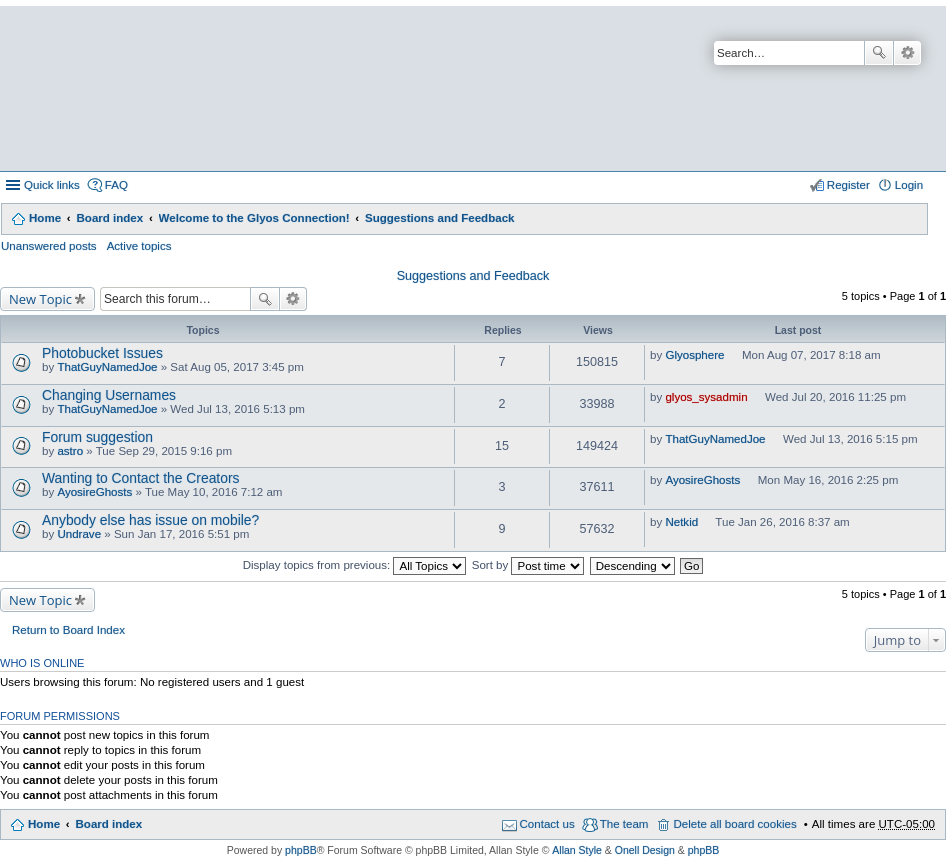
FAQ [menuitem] (116, 185)
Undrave (79, 534)
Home (45, 218)
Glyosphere (694, 355)
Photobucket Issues (102, 353)
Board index (109, 218)
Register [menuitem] (848, 185)
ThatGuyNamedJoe (107, 367)
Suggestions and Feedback (440, 218)
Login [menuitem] (909, 185)
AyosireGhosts (94, 492)
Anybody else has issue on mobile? (150, 520)
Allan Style (577, 850)
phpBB (301, 850)
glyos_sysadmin (706, 397)
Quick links (52, 185)
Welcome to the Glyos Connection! (254, 218)
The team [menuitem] (624, 824)
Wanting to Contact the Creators (140, 478)
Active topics (139, 246)
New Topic (40, 299)
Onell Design (645, 850)
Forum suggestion (97, 437)
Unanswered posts (49, 246)
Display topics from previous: (355, 565)
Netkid (681, 522)
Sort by (528, 565)
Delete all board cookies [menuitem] (734, 824)
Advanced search (907, 53)
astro (70, 451)
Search (879, 53)
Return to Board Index (68, 630)
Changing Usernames (109, 395)
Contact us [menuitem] (547, 824)
